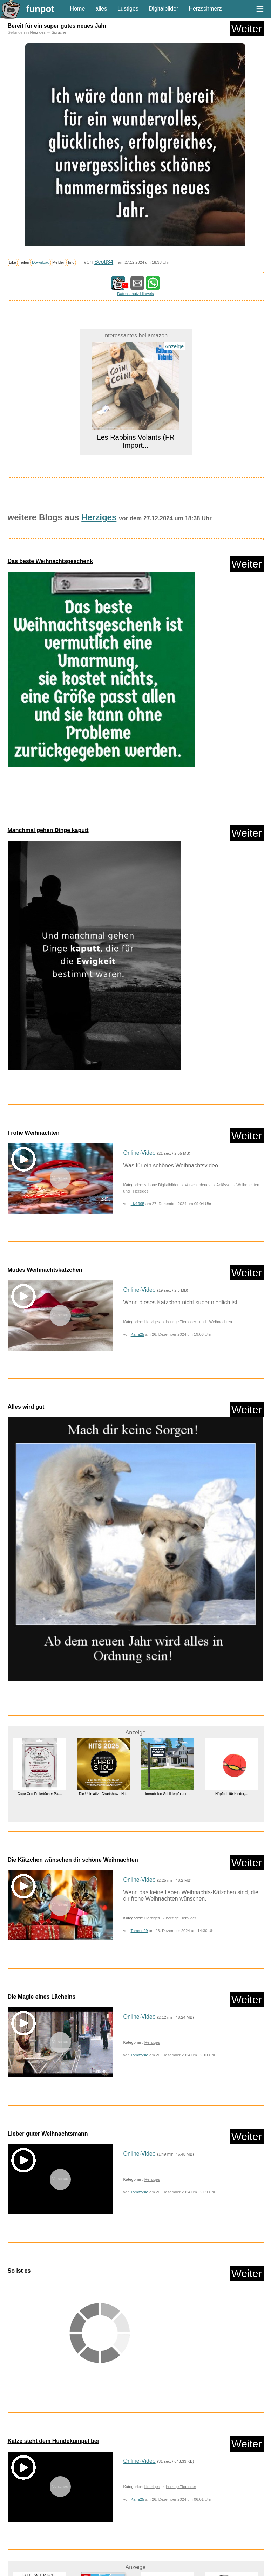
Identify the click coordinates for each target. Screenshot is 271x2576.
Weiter (246, 28)
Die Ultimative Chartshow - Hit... (103, 1794)
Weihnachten (247, 1185)
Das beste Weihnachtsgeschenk (50, 561)
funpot (40, 9)
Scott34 (103, 262)
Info (71, 262)
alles (101, 9)
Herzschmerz (205, 9)
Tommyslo (139, 2055)
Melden (58, 262)
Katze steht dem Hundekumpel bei (53, 2441)
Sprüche (59, 32)
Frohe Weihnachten (34, 1133)
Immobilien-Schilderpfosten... (167, 1794)
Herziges (38, 32)
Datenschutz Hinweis (135, 293)
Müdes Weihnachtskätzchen (45, 1270)
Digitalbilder (163, 9)
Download (40, 262)
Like (12, 262)
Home (77, 9)
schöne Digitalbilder (161, 1185)
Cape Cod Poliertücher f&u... (39, 1794)
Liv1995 (137, 1204)
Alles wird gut (26, 1407)
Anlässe (223, 1185)
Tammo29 (139, 1931)
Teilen (24, 262)
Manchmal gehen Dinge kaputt (48, 830)
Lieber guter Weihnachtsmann (48, 2134)
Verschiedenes (197, 1185)
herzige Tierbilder (181, 1322)
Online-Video (139, 1153)
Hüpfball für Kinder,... (231, 1794)
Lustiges (127, 9)
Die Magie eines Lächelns (42, 1997)
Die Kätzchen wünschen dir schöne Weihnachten (73, 1860)
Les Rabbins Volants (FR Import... (135, 441)
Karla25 (137, 1334)
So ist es (19, 2271)
